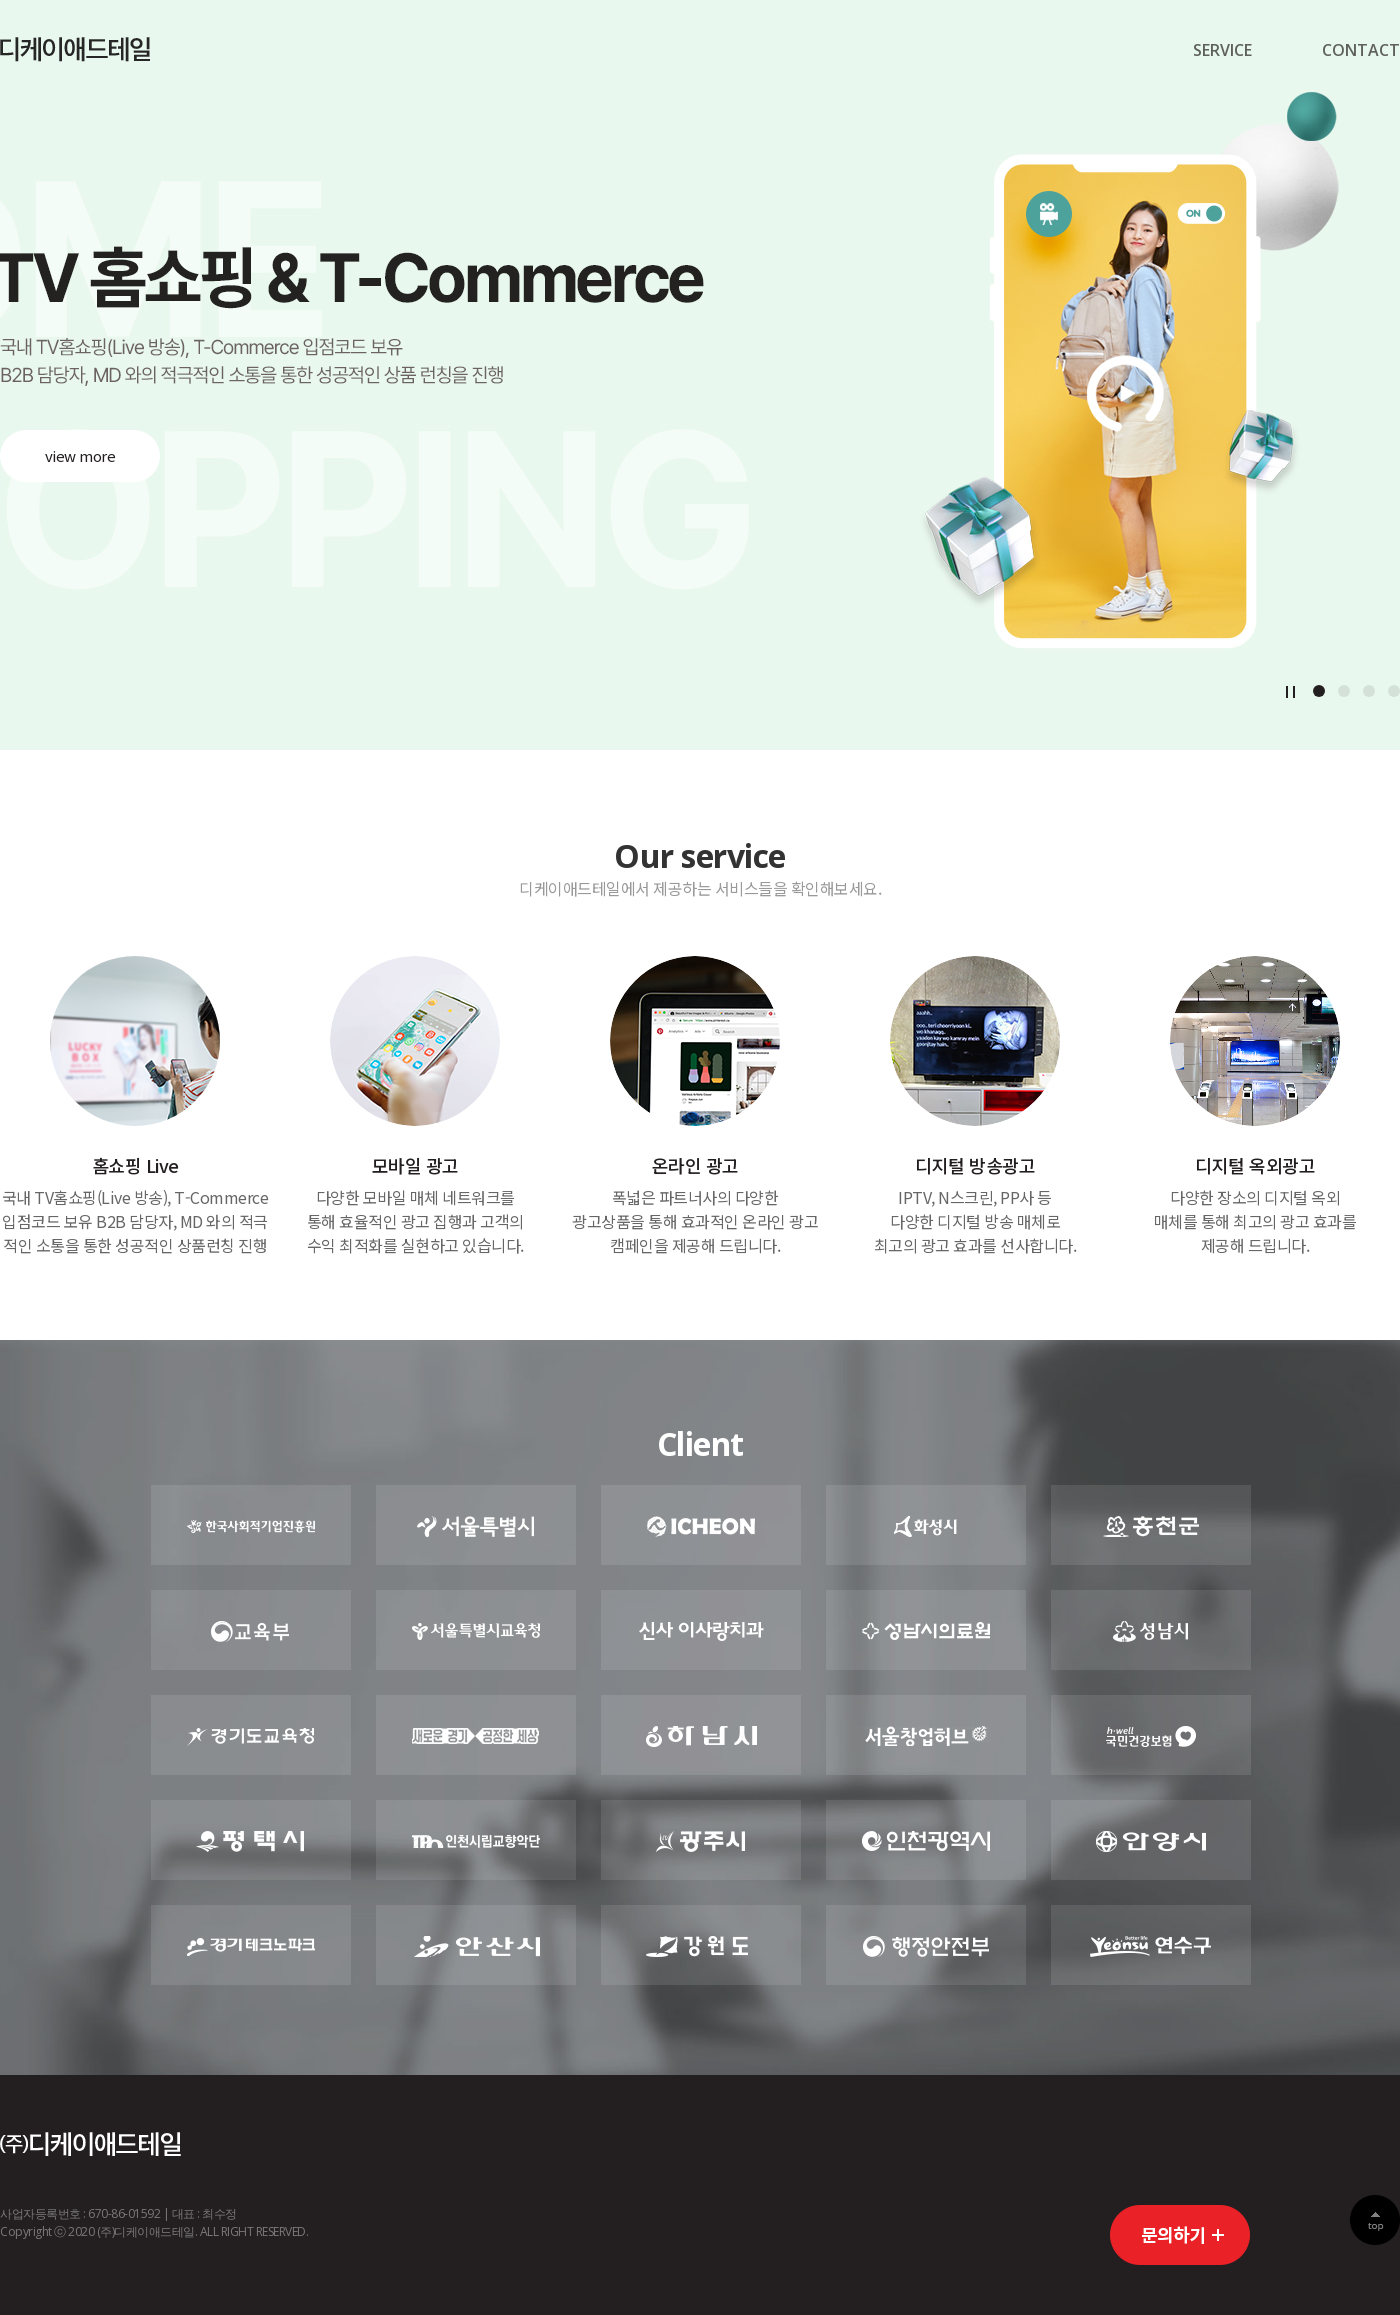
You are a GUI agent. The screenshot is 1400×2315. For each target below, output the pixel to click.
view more (80, 455)
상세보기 (135, 1106)
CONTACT (1361, 50)
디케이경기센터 (75, 49)
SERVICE (1222, 50)
